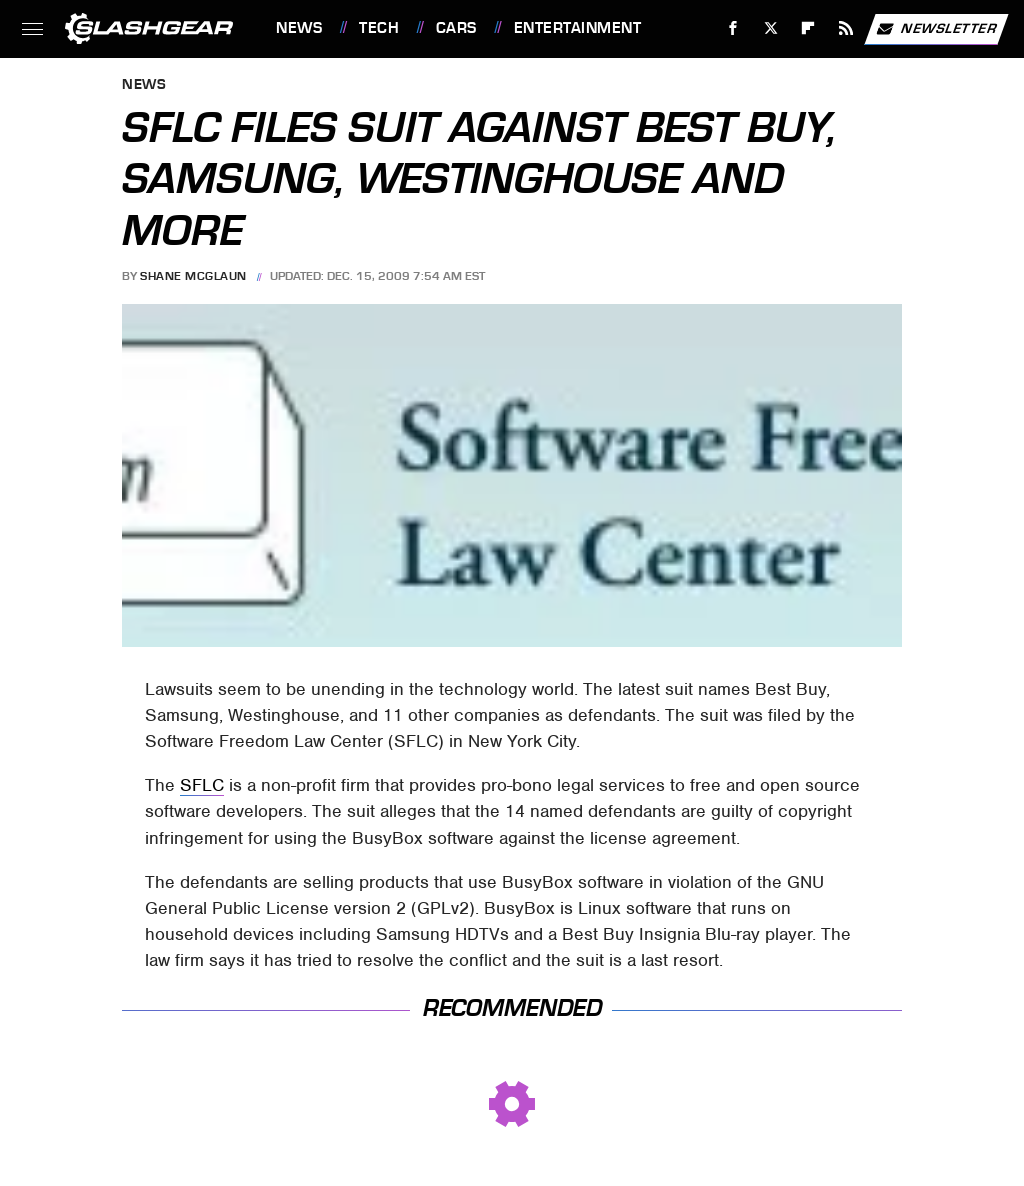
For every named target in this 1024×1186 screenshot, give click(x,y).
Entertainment (578, 28)
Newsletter (936, 29)
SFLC (202, 785)
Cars (456, 28)
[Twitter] (770, 28)
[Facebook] (733, 28)
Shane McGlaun (193, 276)
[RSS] (846, 28)
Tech (379, 28)
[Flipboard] (808, 28)
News (299, 28)
